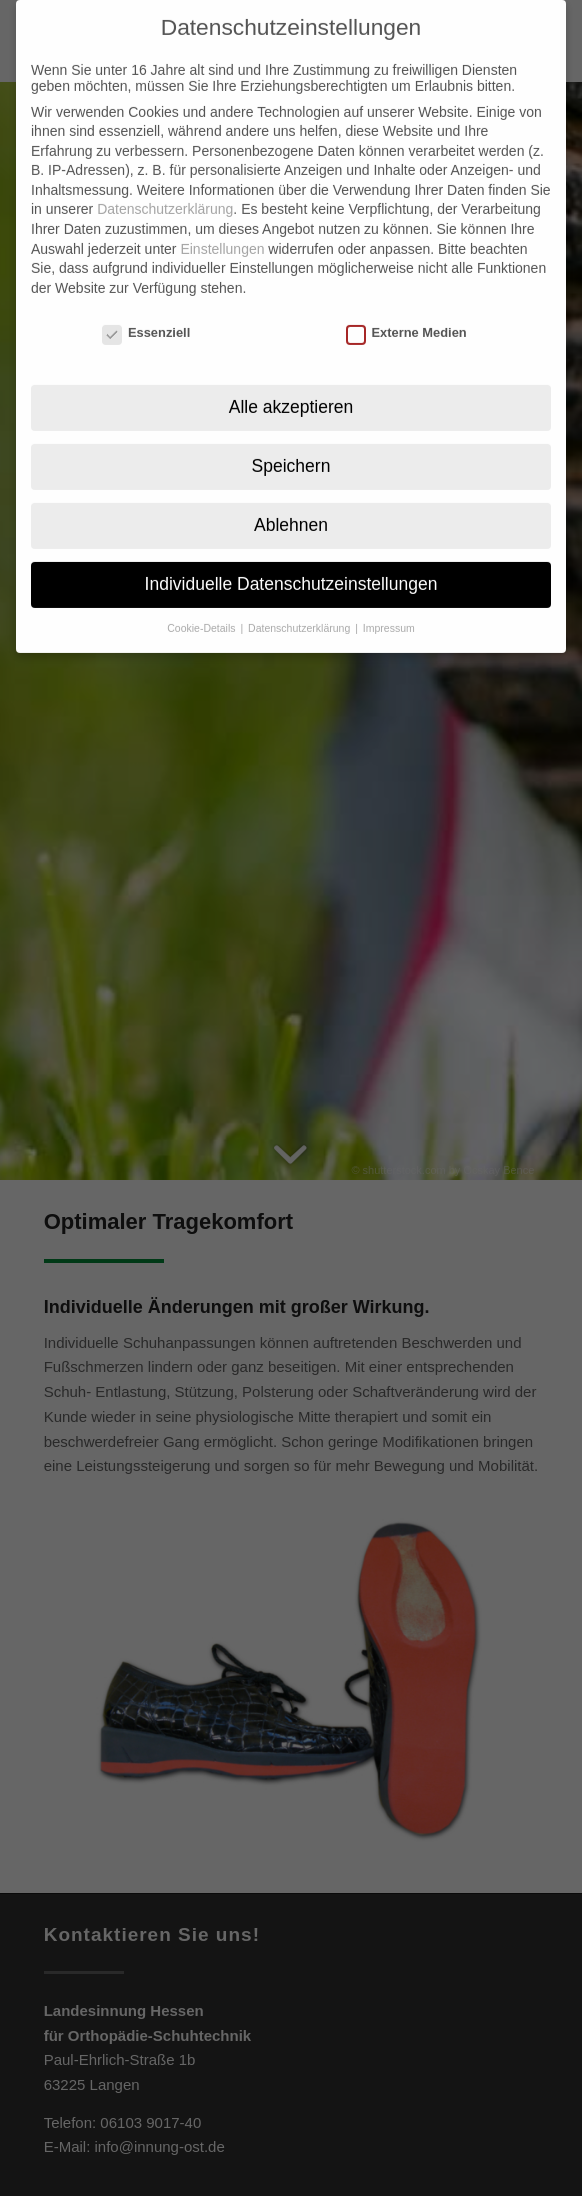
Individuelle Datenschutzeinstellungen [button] (291, 562)
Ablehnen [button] (291, 503)
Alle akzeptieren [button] (291, 385)
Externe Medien (406, 309)
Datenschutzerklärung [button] (300, 606)
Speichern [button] (291, 444)
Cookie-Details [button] (202, 606)
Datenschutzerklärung (165, 187)
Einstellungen (222, 226)
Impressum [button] (389, 606)
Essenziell (146, 309)
